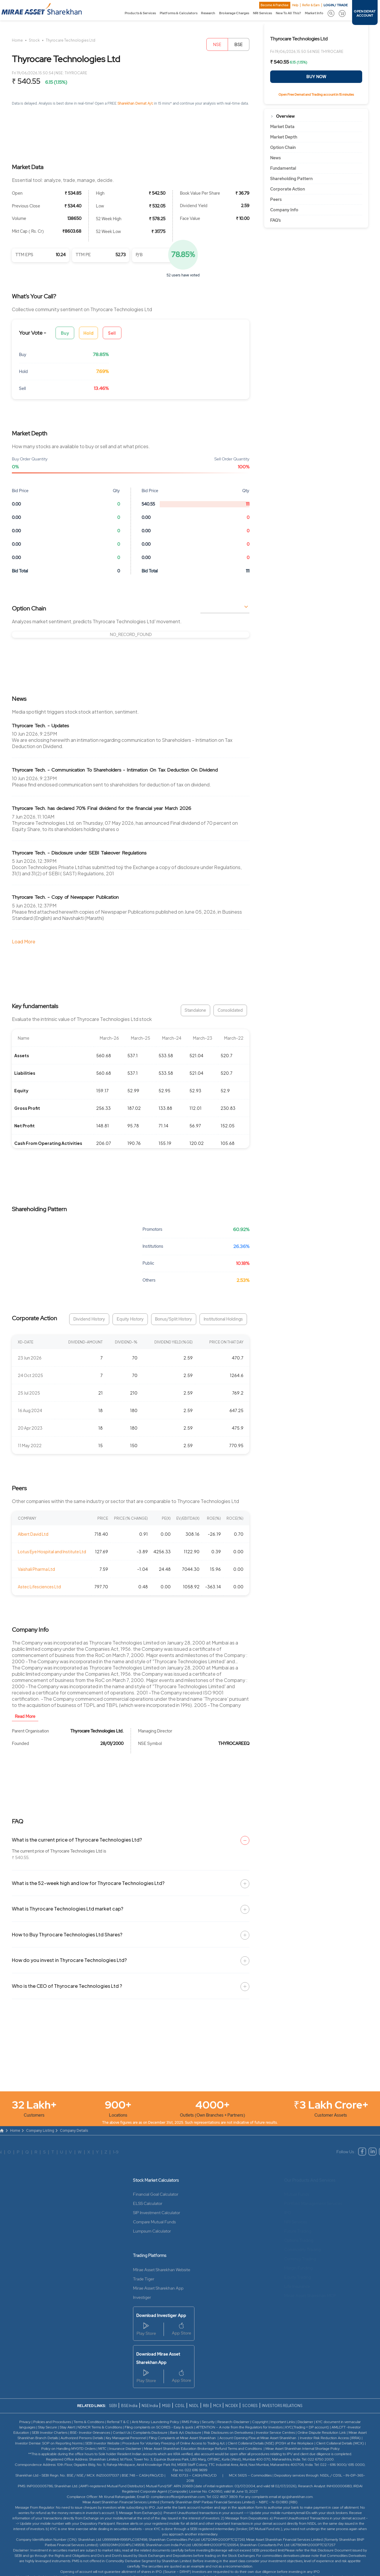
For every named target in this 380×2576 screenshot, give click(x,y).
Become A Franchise (275, 5)
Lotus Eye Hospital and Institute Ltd (52, 1551)
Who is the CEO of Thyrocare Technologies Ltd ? (67, 1986)
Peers (276, 199)
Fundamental (283, 168)
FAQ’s (275, 220)
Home (17, 40)
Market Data (282, 126)
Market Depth (283, 137)
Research (208, 13)
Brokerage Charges (234, 13)
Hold (88, 333)
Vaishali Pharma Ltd (36, 1569)
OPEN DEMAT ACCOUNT (365, 13)
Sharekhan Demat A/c (136, 103)
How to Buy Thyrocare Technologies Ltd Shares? (67, 1934)
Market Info (314, 13)
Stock (34, 40)
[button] (331, 13)
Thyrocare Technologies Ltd (70, 40)
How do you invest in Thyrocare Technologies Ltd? (69, 1960)
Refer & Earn (311, 5)
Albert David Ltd (33, 1534)
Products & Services (140, 13)
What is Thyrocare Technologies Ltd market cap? (67, 1908)
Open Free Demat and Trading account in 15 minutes (316, 94)
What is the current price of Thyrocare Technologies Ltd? (77, 1840)
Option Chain (283, 147)
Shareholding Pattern (291, 178)
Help (295, 5)
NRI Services (262, 13)
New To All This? (288, 13)
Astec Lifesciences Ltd (39, 1586)
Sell (112, 333)
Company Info (284, 210)
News (275, 157)
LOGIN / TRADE (336, 5)
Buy (65, 333)
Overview (285, 116)
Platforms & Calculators (178, 13)
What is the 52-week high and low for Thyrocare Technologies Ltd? (88, 1883)
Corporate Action (287, 189)
